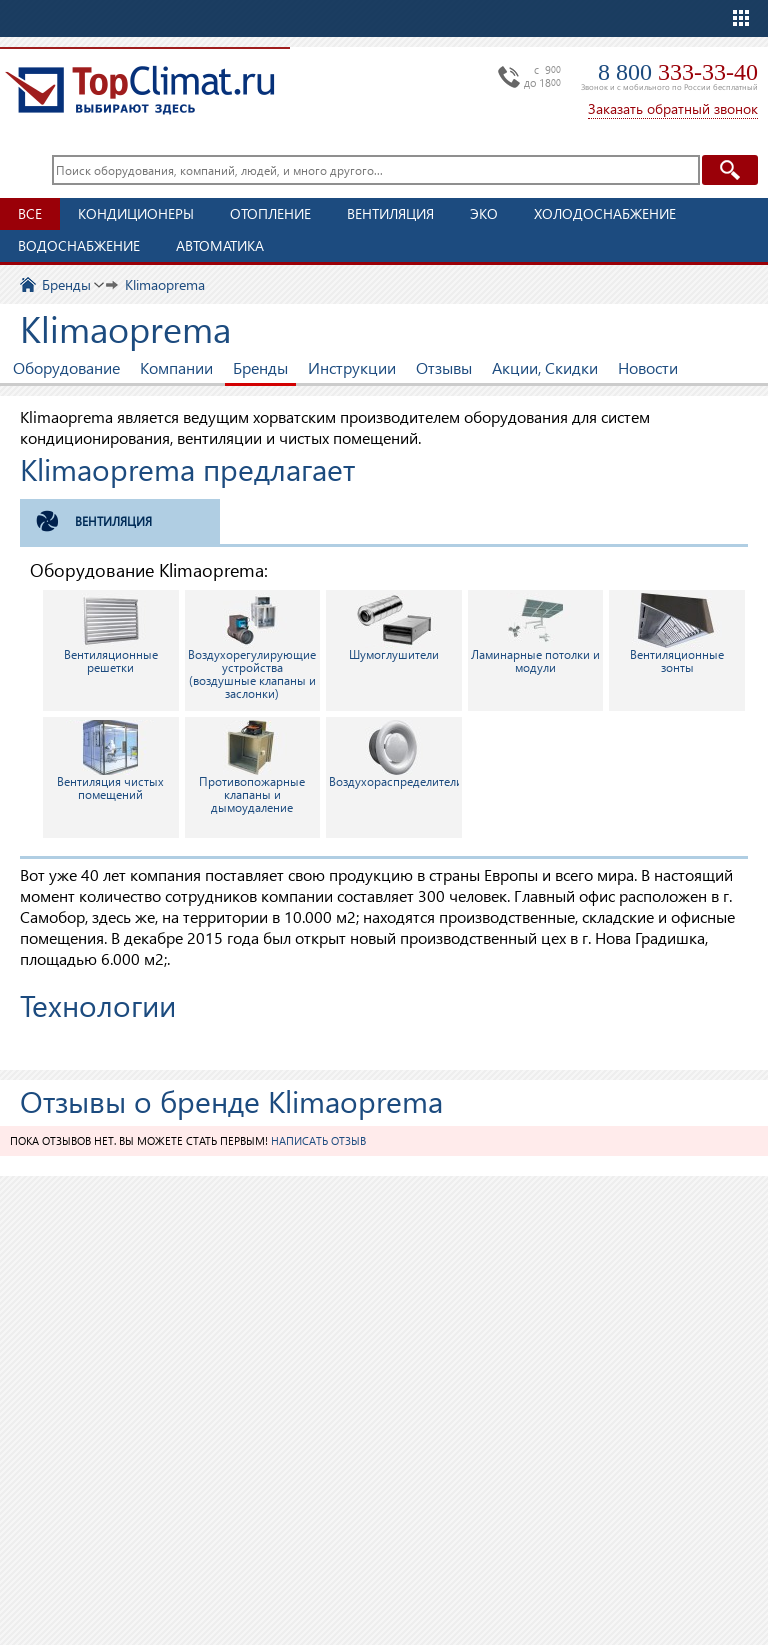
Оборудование (66, 367)
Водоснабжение (79, 245)
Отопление (270, 213)
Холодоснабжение (605, 213)
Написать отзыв (318, 1140)
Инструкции (352, 367)
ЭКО (484, 213)
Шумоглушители (394, 627)
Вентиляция (390, 213)
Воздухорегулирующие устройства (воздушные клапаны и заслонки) (252, 647)
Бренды (260, 367)
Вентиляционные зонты (677, 634)
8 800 (678, 72)
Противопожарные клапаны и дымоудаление (252, 767)
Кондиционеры (136, 213)
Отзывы (444, 367)
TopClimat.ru (140, 90)
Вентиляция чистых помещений (110, 761)
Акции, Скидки (545, 367)
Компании (176, 367)
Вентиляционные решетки (111, 634)
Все (30, 213)
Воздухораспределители (395, 754)
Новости (648, 367)
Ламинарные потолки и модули (535, 634)
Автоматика (220, 245)
